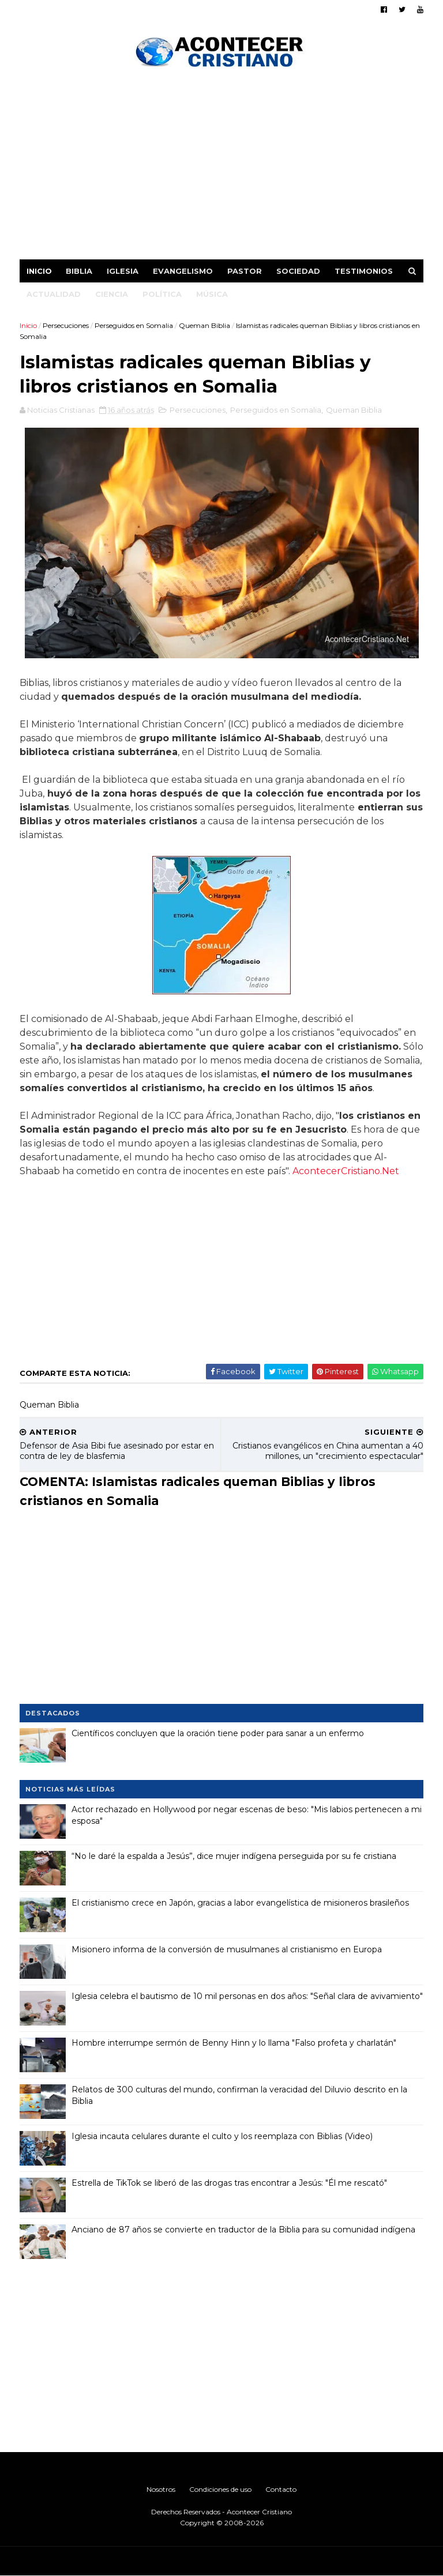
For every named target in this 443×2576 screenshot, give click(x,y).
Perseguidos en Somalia (134, 325)
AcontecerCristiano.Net (345, 1171)
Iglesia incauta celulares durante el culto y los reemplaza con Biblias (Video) (222, 2136)
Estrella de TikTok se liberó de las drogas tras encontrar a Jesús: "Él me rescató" (229, 2183)
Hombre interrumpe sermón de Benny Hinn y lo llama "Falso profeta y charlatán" (234, 2043)
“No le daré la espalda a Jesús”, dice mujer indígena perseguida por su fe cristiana (234, 1856)
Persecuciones (66, 325)
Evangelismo (183, 271)
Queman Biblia (204, 325)
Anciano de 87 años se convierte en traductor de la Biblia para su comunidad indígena (243, 2229)
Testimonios (364, 271)
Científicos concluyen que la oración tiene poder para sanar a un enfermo (218, 1733)
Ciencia (111, 294)
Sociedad (298, 271)
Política (162, 294)
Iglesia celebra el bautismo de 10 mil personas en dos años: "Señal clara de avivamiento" (247, 1996)
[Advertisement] (221, 167)
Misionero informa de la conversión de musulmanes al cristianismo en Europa (227, 1949)
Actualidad (54, 294)
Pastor (244, 271)
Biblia (79, 271)
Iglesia (122, 271)
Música (212, 294)
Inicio (39, 271)
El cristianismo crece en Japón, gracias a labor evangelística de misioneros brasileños (240, 1903)
